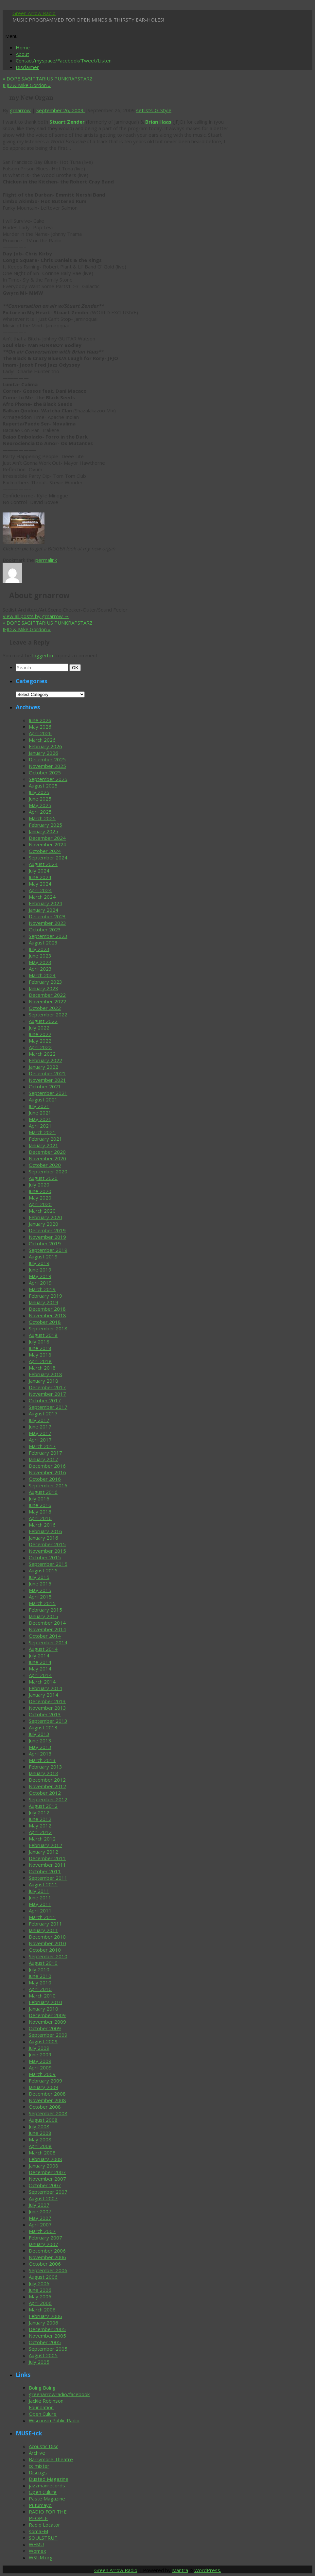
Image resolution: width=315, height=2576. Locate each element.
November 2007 (47, 2178)
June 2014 (40, 1662)
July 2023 (39, 949)
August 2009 (43, 2041)
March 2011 (42, 1917)
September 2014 (48, 1642)
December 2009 (47, 2015)
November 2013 (47, 1707)
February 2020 (45, 1217)
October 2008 (45, 2106)
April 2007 (40, 2224)
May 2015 (40, 1590)
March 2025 (42, 818)
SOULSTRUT (43, 2537)
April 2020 (40, 1204)
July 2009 (39, 2048)
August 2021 (43, 1099)
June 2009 (40, 2054)
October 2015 (45, 1557)
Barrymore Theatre (51, 2459)
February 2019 (45, 1295)
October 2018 (45, 1322)
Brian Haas (158, 121)
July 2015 (39, 1577)
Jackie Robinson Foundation (46, 2404)
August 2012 (43, 1806)
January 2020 (43, 1223)
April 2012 (40, 1832)
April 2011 (40, 1910)
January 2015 (43, 1616)
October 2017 (45, 1400)
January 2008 (43, 2165)
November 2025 (47, 766)
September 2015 (48, 1564)
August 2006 (43, 2276)
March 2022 (42, 1053)
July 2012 (39, 1812)
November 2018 (47, 1315)
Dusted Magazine (48, 2479)
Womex (37, 2551)
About (22, 54)
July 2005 (39, 2362)
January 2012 (43, 1851)
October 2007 (45, 2185)
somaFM (38, 2531)
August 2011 (43, 1884)
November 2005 (47, 2335)
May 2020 (40, 1197)
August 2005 (43, 2355)
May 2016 (40, 1511)
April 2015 (40, 1596)
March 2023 (42, 975)
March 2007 (42, 2231)
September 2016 (48, 1485)
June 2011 (40, 1897)
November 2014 (47, 1629)
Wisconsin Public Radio (54, 2420)
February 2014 (45, 1688)
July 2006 (39, 2283)
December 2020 (47, 1152)
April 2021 (40, 1125)
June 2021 (40, 1112)
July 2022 (39, 1027)
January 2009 (43, 2087)
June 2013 (40, 1740)
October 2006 (45, 2263)
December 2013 (47, 1701)
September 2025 (48, 779)
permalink (46, 560)
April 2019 (40, 1282)
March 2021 (42, 1132)
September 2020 (48, 1171)
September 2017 (48, 1407)
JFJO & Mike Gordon (27, 85)
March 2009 (42, 2074)
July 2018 (39, 1341)
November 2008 (47, 2100)
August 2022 (43, 1021)
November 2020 (47, 1158)
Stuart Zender (67, 121)
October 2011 (45, 1871)
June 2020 (40, 1191)
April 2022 (40, 1047)
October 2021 (45, 1086)
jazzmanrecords (47, 2485)
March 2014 (42, 1681)
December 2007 (47, 2172)
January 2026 (43, 753)
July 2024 (39, 870)
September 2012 (48, 1799)
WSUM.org (41, 2557)
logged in (42, 655)
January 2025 (43, 831)
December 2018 (47, 1308)
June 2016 (40, 1505)
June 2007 (40, 2211)
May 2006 (40, 2296)
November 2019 (47, 1237)
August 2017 (43, 1413)
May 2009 (40, 2061)
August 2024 (43, 864)
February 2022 (45, 1060)
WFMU (36, 2544)
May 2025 (40, 805)
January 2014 (43, 1694)
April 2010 (40, 1989)
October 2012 (45, 1792)
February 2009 (45, 2080)
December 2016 (47, 1465)
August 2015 (43, 1570)
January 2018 (43, 1380)
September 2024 (48, 857)
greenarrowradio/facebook (59, 2394)
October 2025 (45, 772)
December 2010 (47, 1936)
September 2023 (48, 936)
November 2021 (47, 1080)
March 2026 (42, 739)
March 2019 (42, 1289)
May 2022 (40, 1040)
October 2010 (45, 1949)
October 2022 (45, 1008)
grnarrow (20, 110)
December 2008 (47, 2093)
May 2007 (40, 2218)
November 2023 (47, 923)
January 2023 (43, 988)
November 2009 (47, 2021)
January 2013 (43, 1773)
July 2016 (39, 1498)
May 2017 (40, 1433)
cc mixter (39, 2466)
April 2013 (40, 1753)
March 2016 (42, 1524)
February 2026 (45, 746)
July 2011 (39, 1891)
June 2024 (40, 877)
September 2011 (48, 1878)
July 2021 (39, 1106)
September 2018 (48, 1328)
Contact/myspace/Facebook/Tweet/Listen (64, 60)
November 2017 (47, 1394)
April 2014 (40, 1675)
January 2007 (43, 2244)
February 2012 (45, 1845)
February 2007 (45, 2237)
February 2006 (45, 2316)
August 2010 (43, 1963)
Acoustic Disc (43, 2446)
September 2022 (48, 1014)
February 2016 (45, 1531)
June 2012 (40, 1819)
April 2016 (40, 1518)
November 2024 (47, 844)
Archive (37, 2452)
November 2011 (47, 1864)
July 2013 (39, 1734)
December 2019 (47, 1230)
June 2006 (40, 2290)
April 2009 (40, 2067)
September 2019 (48, 1250)
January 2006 (43, 2322)
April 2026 (40, 733)
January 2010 (43, 2008)
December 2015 (47, 1544)
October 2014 (45, 1636)
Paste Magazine (47, 2498)
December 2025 (47, 759)
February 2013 (45, 1766)
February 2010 (45, 2002)
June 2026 (40, 720)
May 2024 (40, 883)
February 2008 (45, 2159)
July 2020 (39, 1184)
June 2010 (40, 1976)
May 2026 (40, 726)
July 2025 (39, 792)
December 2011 (47, 1858)
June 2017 (40, 1426)
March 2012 (42, 1838)
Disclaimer (27, 67)
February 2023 (45, 981)
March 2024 (42, 896)
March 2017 (42, 1446)
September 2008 (48, 2113)
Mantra (180, 2570)
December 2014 (47, 1622)
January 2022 (43, 1066)
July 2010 (39, 1969)
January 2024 (43, 910)
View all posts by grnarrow (36, 616)
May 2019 (40, 1276)
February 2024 (45, 903)
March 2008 (42, 2152)
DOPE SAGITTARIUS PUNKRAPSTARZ (48, 78)
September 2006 (48, 2270)
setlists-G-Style (153, 110)
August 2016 (43, 1492)
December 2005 (47, 2329)
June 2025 (40, 798)
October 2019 (45, 1243)
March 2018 (42, 1367)
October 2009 (45, 2028)
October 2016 (45, 1479)
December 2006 (47, 2250)
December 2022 (47, 995)
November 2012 (47, 1786)
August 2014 (43, 1649)
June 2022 (40, 1034)
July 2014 (39, 1655)
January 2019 (43, 1302)
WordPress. (207, 2570)
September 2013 (48, 1721)
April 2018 (40, 1361)
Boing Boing (42, 2387)
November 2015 (47, 1550)
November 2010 (47, 1943)
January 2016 (43, 1537)
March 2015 (42, 1603)
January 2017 (43, 1459)
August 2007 (43, 2198)
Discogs (38, 2472)
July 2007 (39, 2205)
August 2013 (43, 1727)
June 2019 (40, 1269)
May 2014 (40, 1668)
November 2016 (47, 1472)
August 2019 (43, 1256)
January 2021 (43, 1145)
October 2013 (45, 1714)
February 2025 (45, 824)
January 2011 (43, 1930)
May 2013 (40, 1747)
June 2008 (40, 2133)
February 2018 (45, 1374)
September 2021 (48, 1093)
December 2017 (47, 1387)
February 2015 (45, 1609)
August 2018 (43, 1335)
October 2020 (45, 1165)
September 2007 (48, 2191)
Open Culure (43, 2414)
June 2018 (40, 1348)
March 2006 (42, 2309)
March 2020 (42, 1210)
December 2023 (47, 916)
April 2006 (40, 2303)
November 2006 (47, 2257)
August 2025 (43, 785)
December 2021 (47, 1073)
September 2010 (48, 1956)
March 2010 (42, 1995)
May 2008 (40, 2139)
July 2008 (39, 2126)
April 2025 (40, 811)
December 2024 (47, 838)
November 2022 (47, 1001)
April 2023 (40, 968)
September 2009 (48, 2034)
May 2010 (40, 1982)
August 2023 (43, 942)
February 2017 (45, 1452)
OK (76, 667)
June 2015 (40, 1583)
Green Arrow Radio (34, 13)
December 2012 (47, 1779)
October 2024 (45, 851)
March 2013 (42, 1760)
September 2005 (48, 2348)
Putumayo (40, 2505)
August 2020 (43, 1178)
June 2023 (40, 955)
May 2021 (40, 1119)
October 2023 (45, 929)
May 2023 (40, 962)
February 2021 (45, 1138)
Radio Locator (44, 2524)
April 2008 (40, 2146)
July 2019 (39, 1263)
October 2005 (45, 2342)
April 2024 (40, 890)
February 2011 (45, 1923)
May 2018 (40, 1354)
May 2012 (40, 1825)
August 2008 (43, 2120)
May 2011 (40, 1904)
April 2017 (40, 1439)
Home (23, 47)
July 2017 (39, 1420)
